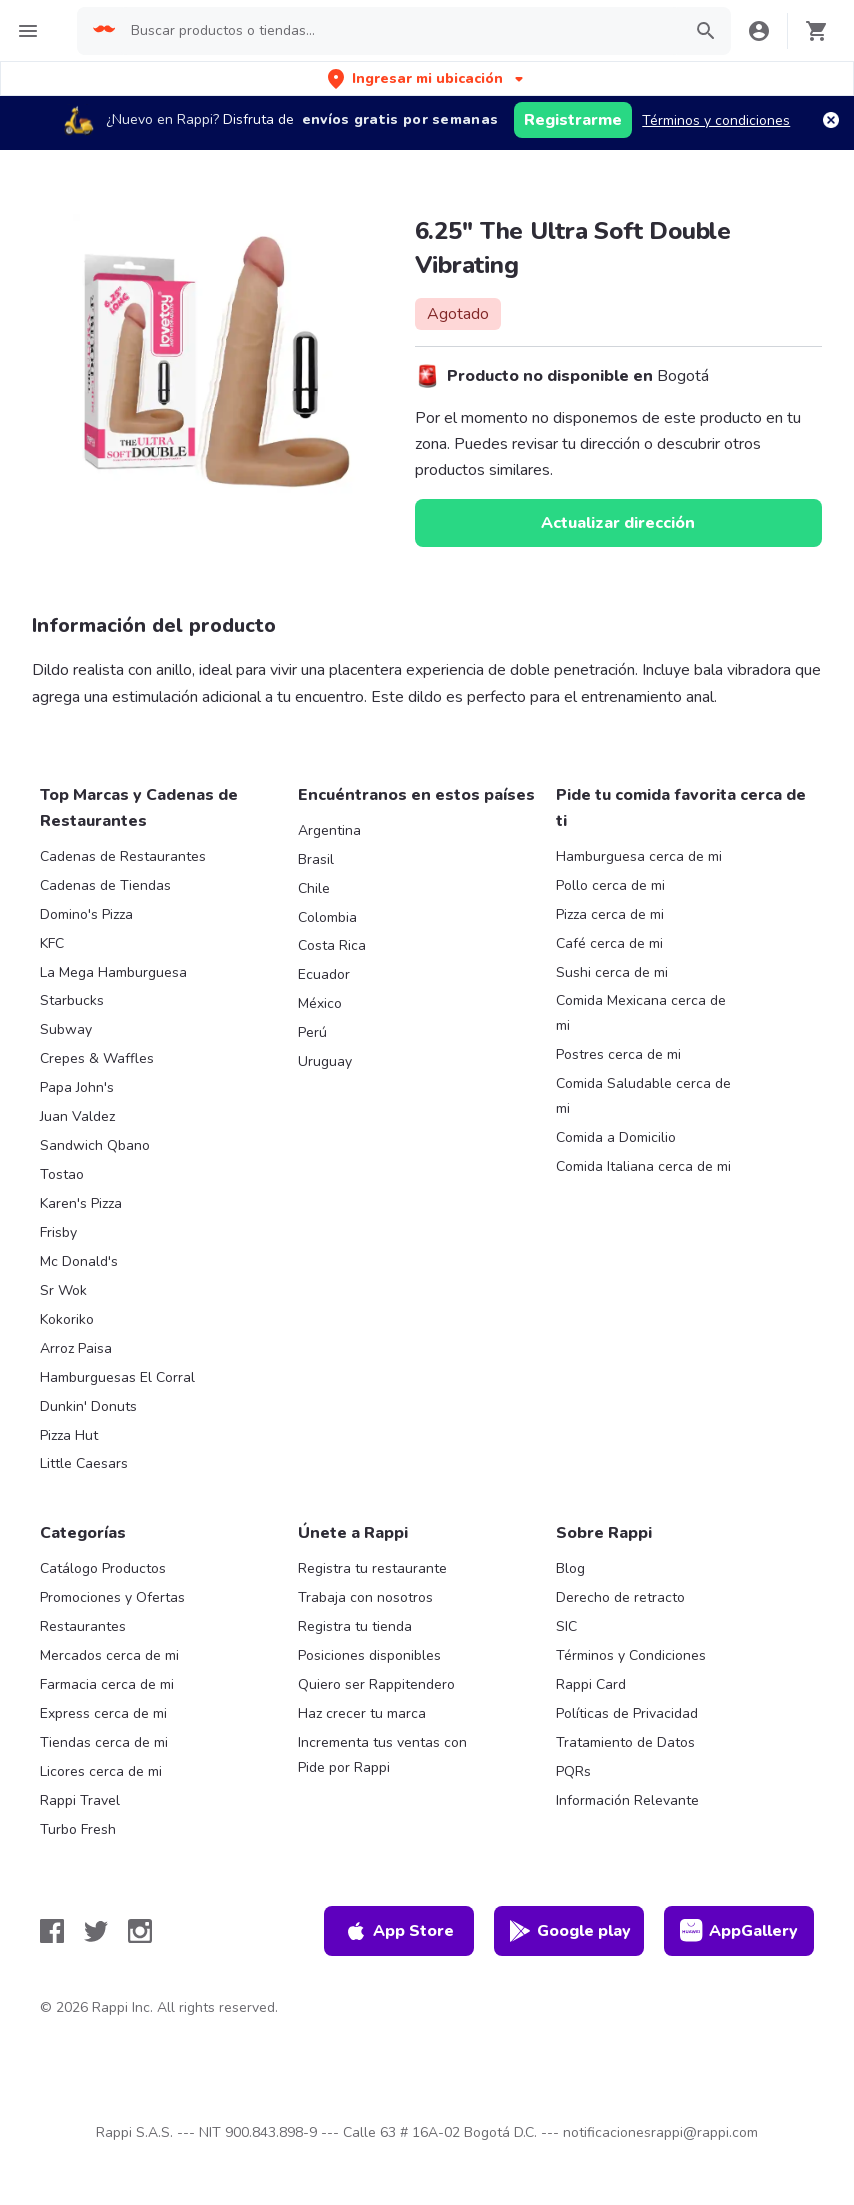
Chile (314, 888)
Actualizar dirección (618, 523)
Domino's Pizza (86, 914)
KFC (52, 943)
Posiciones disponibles (369, 1655)
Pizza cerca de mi (610, 914)
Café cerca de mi (609, 943)
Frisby (58, 1232)
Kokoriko (67, 1319)
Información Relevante (627, 1800)
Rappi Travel (80, 1800)
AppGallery (739, 1931)
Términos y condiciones (716, 120)
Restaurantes (83, 1626)
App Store (399, 1931)
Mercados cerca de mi (109, 1655)
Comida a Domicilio (616, 1137)
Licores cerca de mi (101, 1771)
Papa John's (77, 1087)
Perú (312, 1032)
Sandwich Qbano (95, 1145)
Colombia (327, 917)
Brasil (316, 859)
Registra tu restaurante (372, 1568)
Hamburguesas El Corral (117, 1377)
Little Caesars (84, 1463)
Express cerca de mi (103, 1713)
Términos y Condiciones (631, 1655)
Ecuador (324, 974)
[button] (427, 78)
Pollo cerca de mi (610, 885)
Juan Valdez (77, 1116)
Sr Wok (63, 1290)
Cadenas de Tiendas (105, 885)
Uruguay (325, 1061)
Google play (569, 1931)
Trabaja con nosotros (365, 1597)
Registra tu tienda (355, 1626)
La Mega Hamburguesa (113, 972)
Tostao (62, 1174)
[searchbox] (399, 31)
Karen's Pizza (81, 1203)
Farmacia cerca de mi (107, 1684)
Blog (570, 1568)
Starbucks (72, 1000)
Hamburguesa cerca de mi (639, 856)
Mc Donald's (79, 1261)
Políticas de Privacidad (627, 1713)
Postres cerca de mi (618, 1054)
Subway (66, 1029)
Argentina (329, 830)
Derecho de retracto (620, 1597)
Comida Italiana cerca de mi (643, 1166)
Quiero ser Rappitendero (376, 1684)
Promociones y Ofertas (112, 1597)
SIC (566, 1626)
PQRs (573, 1771)
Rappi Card (591, 1684)
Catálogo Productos (103, 1568)
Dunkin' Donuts (88, 1406)
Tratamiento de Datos (625, 1742)
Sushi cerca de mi (612, 972)
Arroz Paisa (76, 1348)
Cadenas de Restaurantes (123, 856)
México (320, 1003)
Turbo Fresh (78, 1829)
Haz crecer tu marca (362, 1713)
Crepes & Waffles (97, 1058)
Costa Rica (332, 945)
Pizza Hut (69, 1435)
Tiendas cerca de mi (104, 1742)
